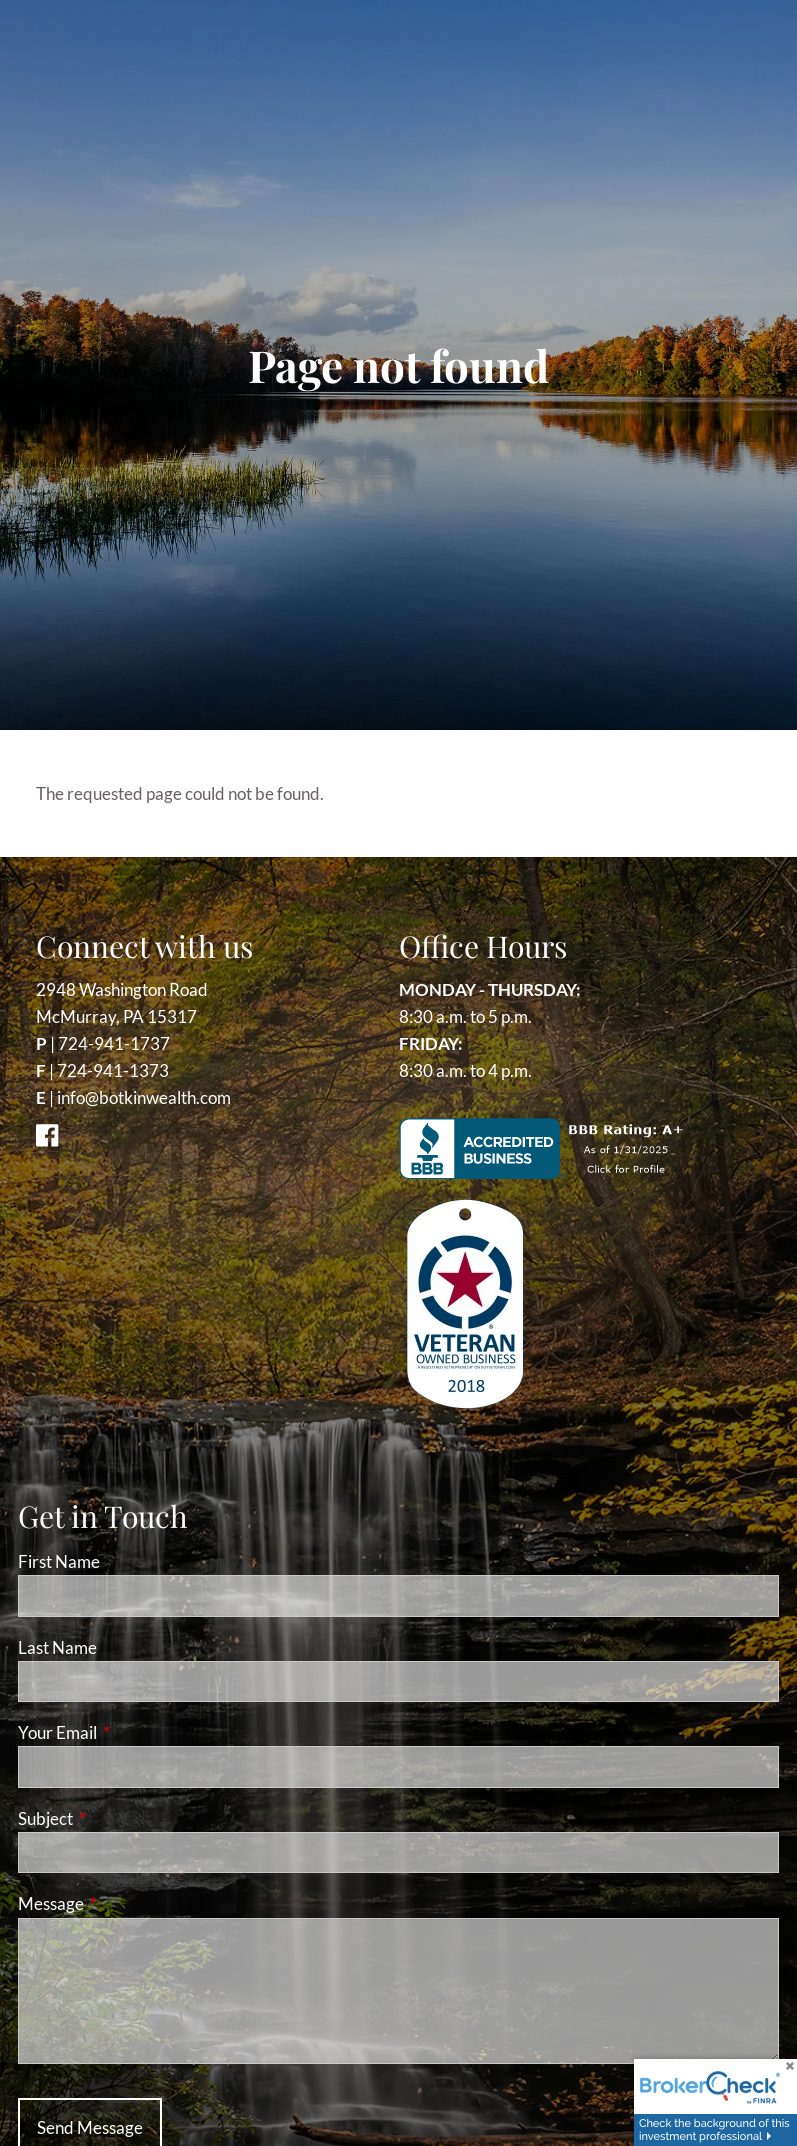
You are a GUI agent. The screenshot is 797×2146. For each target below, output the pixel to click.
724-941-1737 (114, 1043)
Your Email (135, 1732)
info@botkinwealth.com (144, 1097)
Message (128, 1903)
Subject (123, 1818)
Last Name (57, 1647)
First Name (59, 1561)
